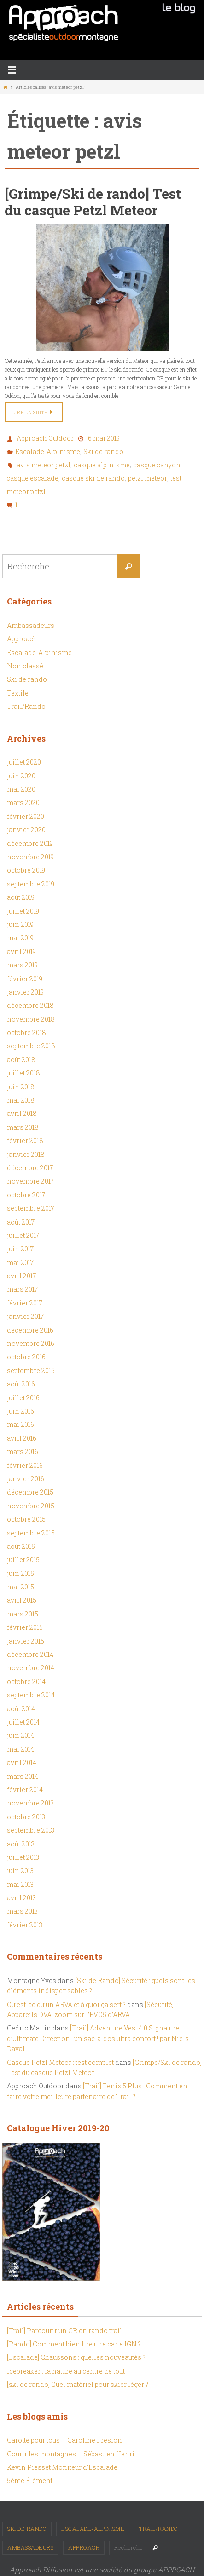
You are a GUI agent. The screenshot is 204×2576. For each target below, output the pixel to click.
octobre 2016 (26, 1356)
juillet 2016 (23, 1397)
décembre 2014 (30, 1654)
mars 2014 (22, 1776)
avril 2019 (21, 951)
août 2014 (21, 1708)
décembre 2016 (30, 1330)
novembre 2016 (30, 1343)
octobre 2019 (26, 870)
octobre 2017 (26, 1194)
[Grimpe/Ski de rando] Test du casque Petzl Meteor (93, 201)
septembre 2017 (30, 1208)
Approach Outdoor (45, 438)
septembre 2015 (31, 1533)
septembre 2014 (31, 1694)
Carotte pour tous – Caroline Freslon (64, 2440)
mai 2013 (20, 1884)
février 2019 (24, 978)
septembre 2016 (31, 1370)
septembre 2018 (31, 1045)
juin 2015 (20, 1573)
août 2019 (21, 897)
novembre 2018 (31, 1019)
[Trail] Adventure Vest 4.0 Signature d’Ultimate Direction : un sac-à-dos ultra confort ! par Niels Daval (98, 2038)
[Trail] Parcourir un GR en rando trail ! (66, 2330)
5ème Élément (29, 2480)
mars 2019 (22, 964)
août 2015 (21, 1546)
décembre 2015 (30, 1492)
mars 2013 (22, 1911)
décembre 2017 (30, 1167)
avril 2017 (21, 1275)
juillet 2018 (23, 1073)
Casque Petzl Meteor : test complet (60, 2062)
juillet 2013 (23, 1857)
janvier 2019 (25, 992)
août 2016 (21, 1384)
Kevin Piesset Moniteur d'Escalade (62, 2467)
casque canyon (157, 464)
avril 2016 (21, 1438)
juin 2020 (21, 775)
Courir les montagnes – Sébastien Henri (70, 2454)
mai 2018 (21, 1100)
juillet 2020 (24, 762)
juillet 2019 (23, 911)
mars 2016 (22, 1451)
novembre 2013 (30, 1803)
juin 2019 (20, 924)
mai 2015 (20, 1586)
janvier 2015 (25, 1641)
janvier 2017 (25, 1316)
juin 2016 (20, 1411)
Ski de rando (103, 451)
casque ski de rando (93, 478)
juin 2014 (20, 1735)
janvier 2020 (26, 829)
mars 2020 (23, 802)
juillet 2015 (23, 1559)
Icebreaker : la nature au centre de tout (66, 2371)
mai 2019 (20, 937)
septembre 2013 (30, 1830)
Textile (18, 693)
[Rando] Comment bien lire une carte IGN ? (74, 2344)
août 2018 (21, 1059)
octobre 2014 (26, 1681)
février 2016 (25, 1465)
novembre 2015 (30, 1505)
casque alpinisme (102, 464)
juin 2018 (21, 1086)
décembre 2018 (30, 1005)
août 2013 (21, 1844)
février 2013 (24, 1924)
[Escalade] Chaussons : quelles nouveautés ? (76, 2357)
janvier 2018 (26, 1154)
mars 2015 (22, 1614)
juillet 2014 (23, 1722)
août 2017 (21, 1222)
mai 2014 (20, 1749)
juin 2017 (20, 1248)
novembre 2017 (30, 1181)
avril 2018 (22, 1113)
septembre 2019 (30, 884)
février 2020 (25, 816)
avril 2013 (21, 1897)
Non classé (25, 665)
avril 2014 (21, 1762)
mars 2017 (22, 1289)
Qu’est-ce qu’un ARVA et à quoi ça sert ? (66, 2004)
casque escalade (32, 478)
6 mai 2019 (104, 438)
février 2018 (25, 1140)
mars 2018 (23, 1127)
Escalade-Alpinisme (47, 451)
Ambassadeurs (30, 625)
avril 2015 (21, 1600)
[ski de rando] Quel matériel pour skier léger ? (77, 2384)
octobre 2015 (26, 1519)
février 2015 (25, 1627)
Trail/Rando (26, 706)
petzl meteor (147, 478)
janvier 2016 (25, 1478)
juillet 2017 (23, 1235)
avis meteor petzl (43, 464)
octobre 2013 (26, 1816)
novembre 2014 (30, 1667)
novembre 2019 (30, 856)
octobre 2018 (26, 1032)
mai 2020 (21, 789)
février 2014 (25, 1789)
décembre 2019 (30, 843)
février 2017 (24, 1303)
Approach (22, 638)
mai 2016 (20, 1424)
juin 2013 (20, 1870)
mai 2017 (20, 1262)
